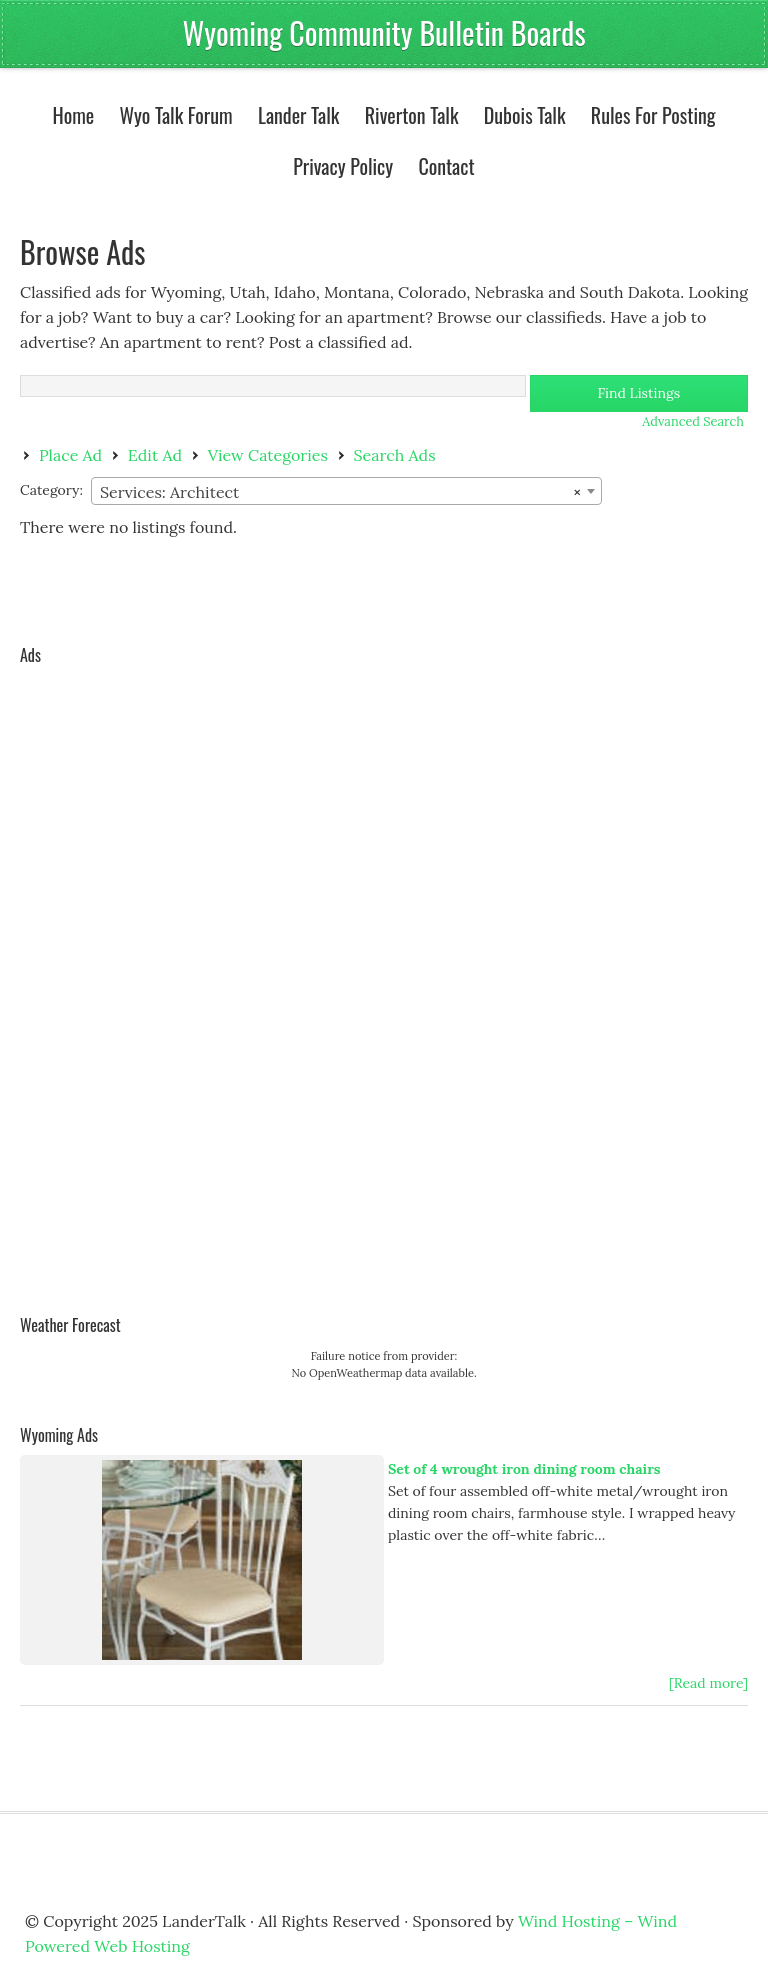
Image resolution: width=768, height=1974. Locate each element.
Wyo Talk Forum (175, 115)
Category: (51, 490)
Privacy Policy (343, 166)
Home (73, 115)
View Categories (268, 455)
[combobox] (346, 491)
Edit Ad (155, 455)
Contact (446, 166)
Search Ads (395, 455)
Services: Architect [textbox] (340, 492)
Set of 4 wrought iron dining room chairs (524, 1469)
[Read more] (708, 1683)
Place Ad (70, 455)
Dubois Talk (520, 115)
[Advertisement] (100, 975)
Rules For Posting (653, 115)
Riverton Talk (407, 115)
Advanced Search (693, 421)
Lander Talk (293, 115)
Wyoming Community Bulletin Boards (383, 32)
